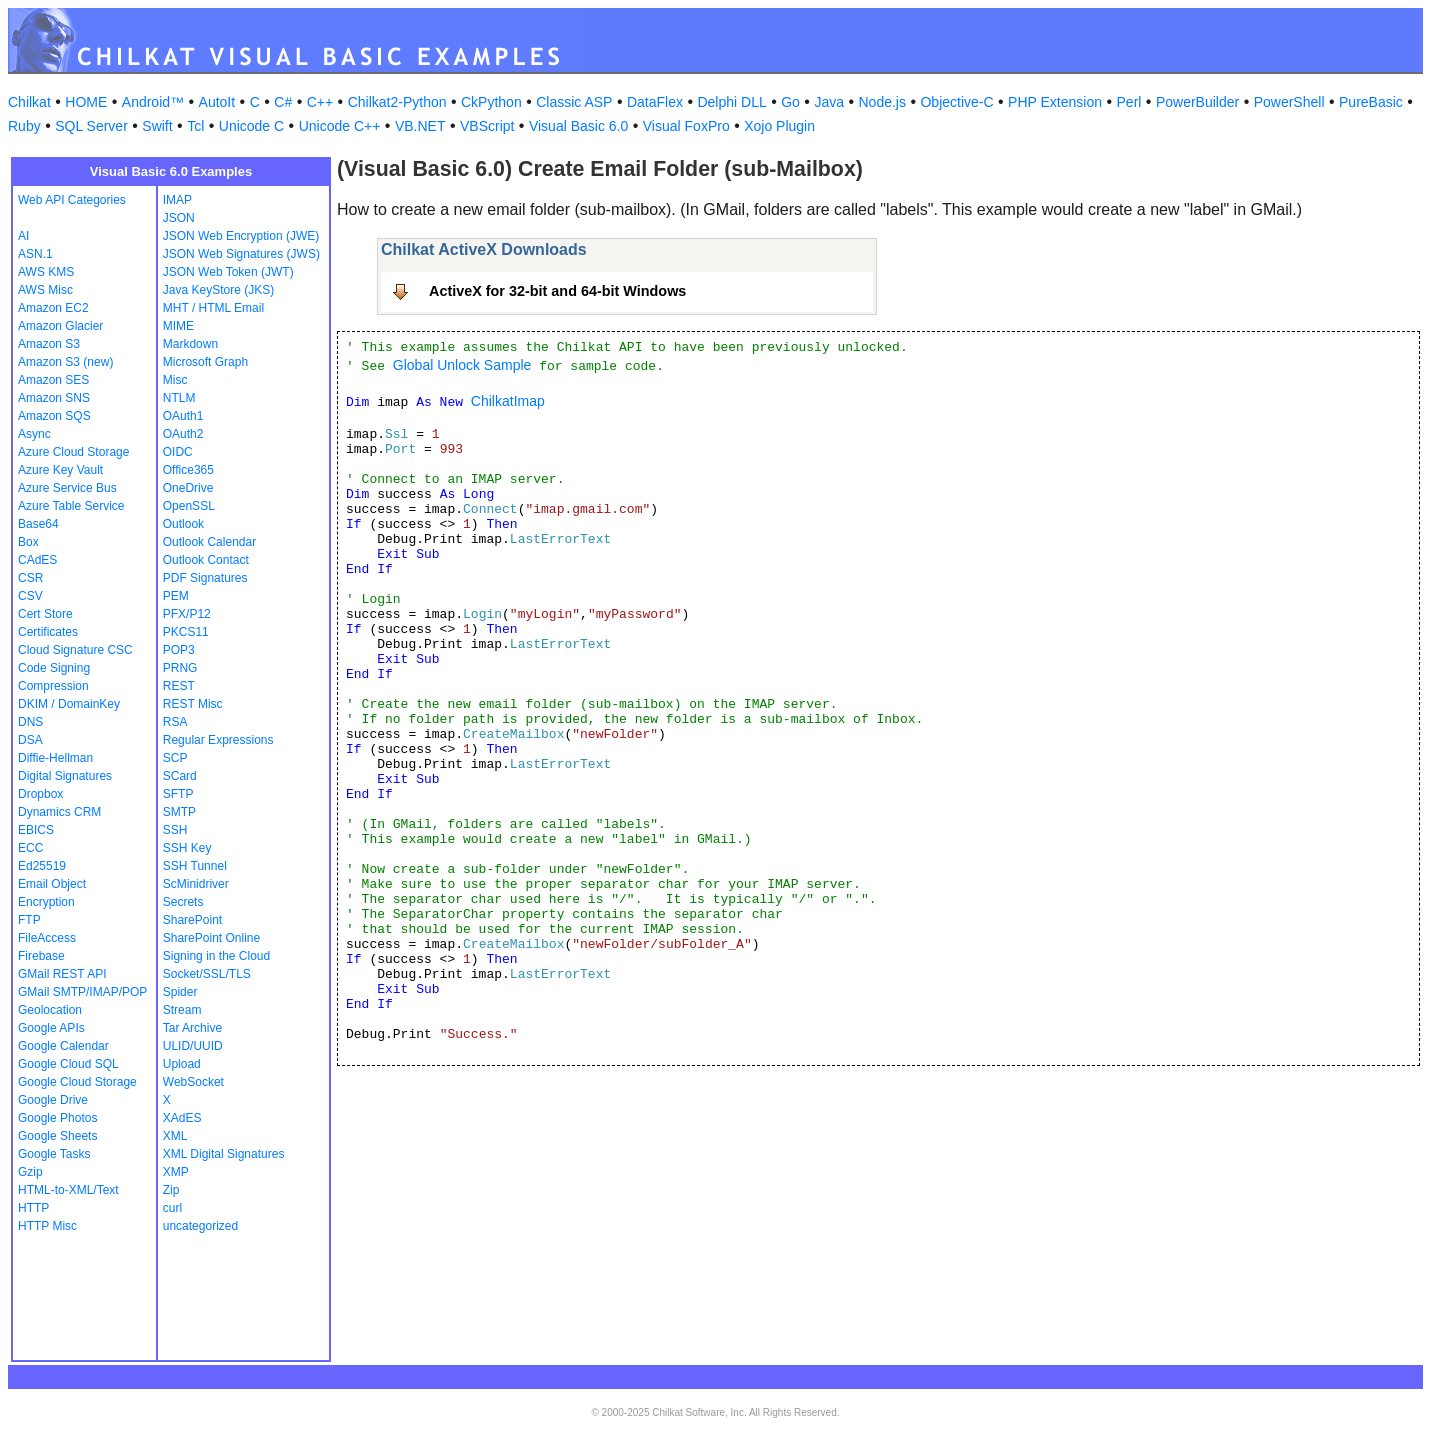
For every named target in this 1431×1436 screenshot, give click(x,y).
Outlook (183, 524)
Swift (157, 126)
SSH (175, 830)
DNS (30, 722)
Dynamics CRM (59, 812)
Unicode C (251, 126)
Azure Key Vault (60, 470)
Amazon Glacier (60, 326)
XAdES (182, 1118)
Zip (171, 1190)
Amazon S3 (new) (65, 362)
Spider (180, 992)
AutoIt (217, 102)
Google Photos (57, 1118)
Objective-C (956, 102)
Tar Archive (192, 1028)
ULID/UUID (193, 1046)
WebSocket (193, 1082)
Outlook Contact (206, 560)
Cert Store (45, 614)
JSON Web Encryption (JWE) (241, 236)
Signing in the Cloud (216, 956)
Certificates (48, 632)
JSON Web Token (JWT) (228, 272)
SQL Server (91, 126)
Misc (175, 380)
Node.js (882, 102)
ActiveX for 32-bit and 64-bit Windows (557, 291)
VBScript (487, 126)
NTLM (179, 398)
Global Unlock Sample (462, 365)
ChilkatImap (508, 401)
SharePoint (192, 920)
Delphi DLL (731, 102)
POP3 (179, 650)
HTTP (33, 1208)
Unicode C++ (340, 126)
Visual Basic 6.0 (578, 126)
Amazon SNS (54, 398)
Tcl (195, 126)
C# (283, 102)
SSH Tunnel (195, 866)
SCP (175, 758)
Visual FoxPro (686, 126)
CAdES (37, 560)
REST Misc (193, 704)
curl (172, 1208)
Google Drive (53, 1100)
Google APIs (51, 1028)
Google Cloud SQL (68, 1064)
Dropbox (40, 794)
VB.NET (420, 126)
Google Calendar (63, 1046)
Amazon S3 (49, 344)
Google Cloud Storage (77, 1082)
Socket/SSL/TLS (207, 974)
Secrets (183, 902)
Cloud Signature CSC (75, 650)
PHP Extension (1055, 102)
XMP (176, 1172)
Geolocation (50, 1010)
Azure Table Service (71, 506)
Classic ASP (574, 102)
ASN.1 (35, 254)
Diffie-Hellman (55, 758)
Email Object (52, 884)
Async (34, 434)
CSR (30, 578)
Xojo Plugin (779, 126)
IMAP (177, 200)
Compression (53, 686)
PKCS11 (186, 632)
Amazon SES (53, 380)
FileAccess (47, 938)
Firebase (41, 956)
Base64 (38, 524)
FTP (29, 920)
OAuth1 (183, 416)
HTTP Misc (47, 1226)
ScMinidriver (196, 884)
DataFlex (655, 102)
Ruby (24, 126)
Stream (182, 1010)
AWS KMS (46, 272)
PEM (176, 596)
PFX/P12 (187, 614)
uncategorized (200, 1226)
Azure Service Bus (67, 488)
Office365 (188, 470)
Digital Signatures (65, 776)
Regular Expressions (218, 740)
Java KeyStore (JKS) (218, 290)
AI (23, 236)
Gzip (30, 1172)
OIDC (178, 452)
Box (28, 542)
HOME (86, 102)
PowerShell (1289, 102)
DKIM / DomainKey (69, 704)
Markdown (190, 344)
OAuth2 (183, 434)
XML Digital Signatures (224, 1154)
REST (179, 686)
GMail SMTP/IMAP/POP (82, 992)
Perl (1129, 102)
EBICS (36, 830)
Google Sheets (57, 1136)
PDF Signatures (205, 578)
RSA (175, 722)
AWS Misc (45, 290)
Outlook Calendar (209, 542)
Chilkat (29, 102)
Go (790, 102)
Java (829, 102)
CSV (30, 596)
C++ (320, 102)
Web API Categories (72, 200)
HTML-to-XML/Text (68, 1190)
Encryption (46, 902)
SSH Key (187, 848)
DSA (30, 740)
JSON (179, 218)
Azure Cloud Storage (73, 452)
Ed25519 (42, 866)
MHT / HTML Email (213, 308)
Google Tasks (54, 1154)
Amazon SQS (54, 416)
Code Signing (54, 668)
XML (175, 1136)
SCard (180, 776)
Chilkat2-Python (397, 102)
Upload (182, 1064)
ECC (30, 848)
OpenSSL (189, 506)
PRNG (180, 668)
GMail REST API (62, 974)
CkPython (491, 102)
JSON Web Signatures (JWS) (241, 254)
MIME (178, 326)
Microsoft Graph (205, 362)
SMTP (179, 812)
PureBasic (1371, 102)
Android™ (153, 102)
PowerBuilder (1197, 102)
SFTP (178, 794)
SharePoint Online (211, 938)
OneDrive (188, 488)
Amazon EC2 (53, 308)
